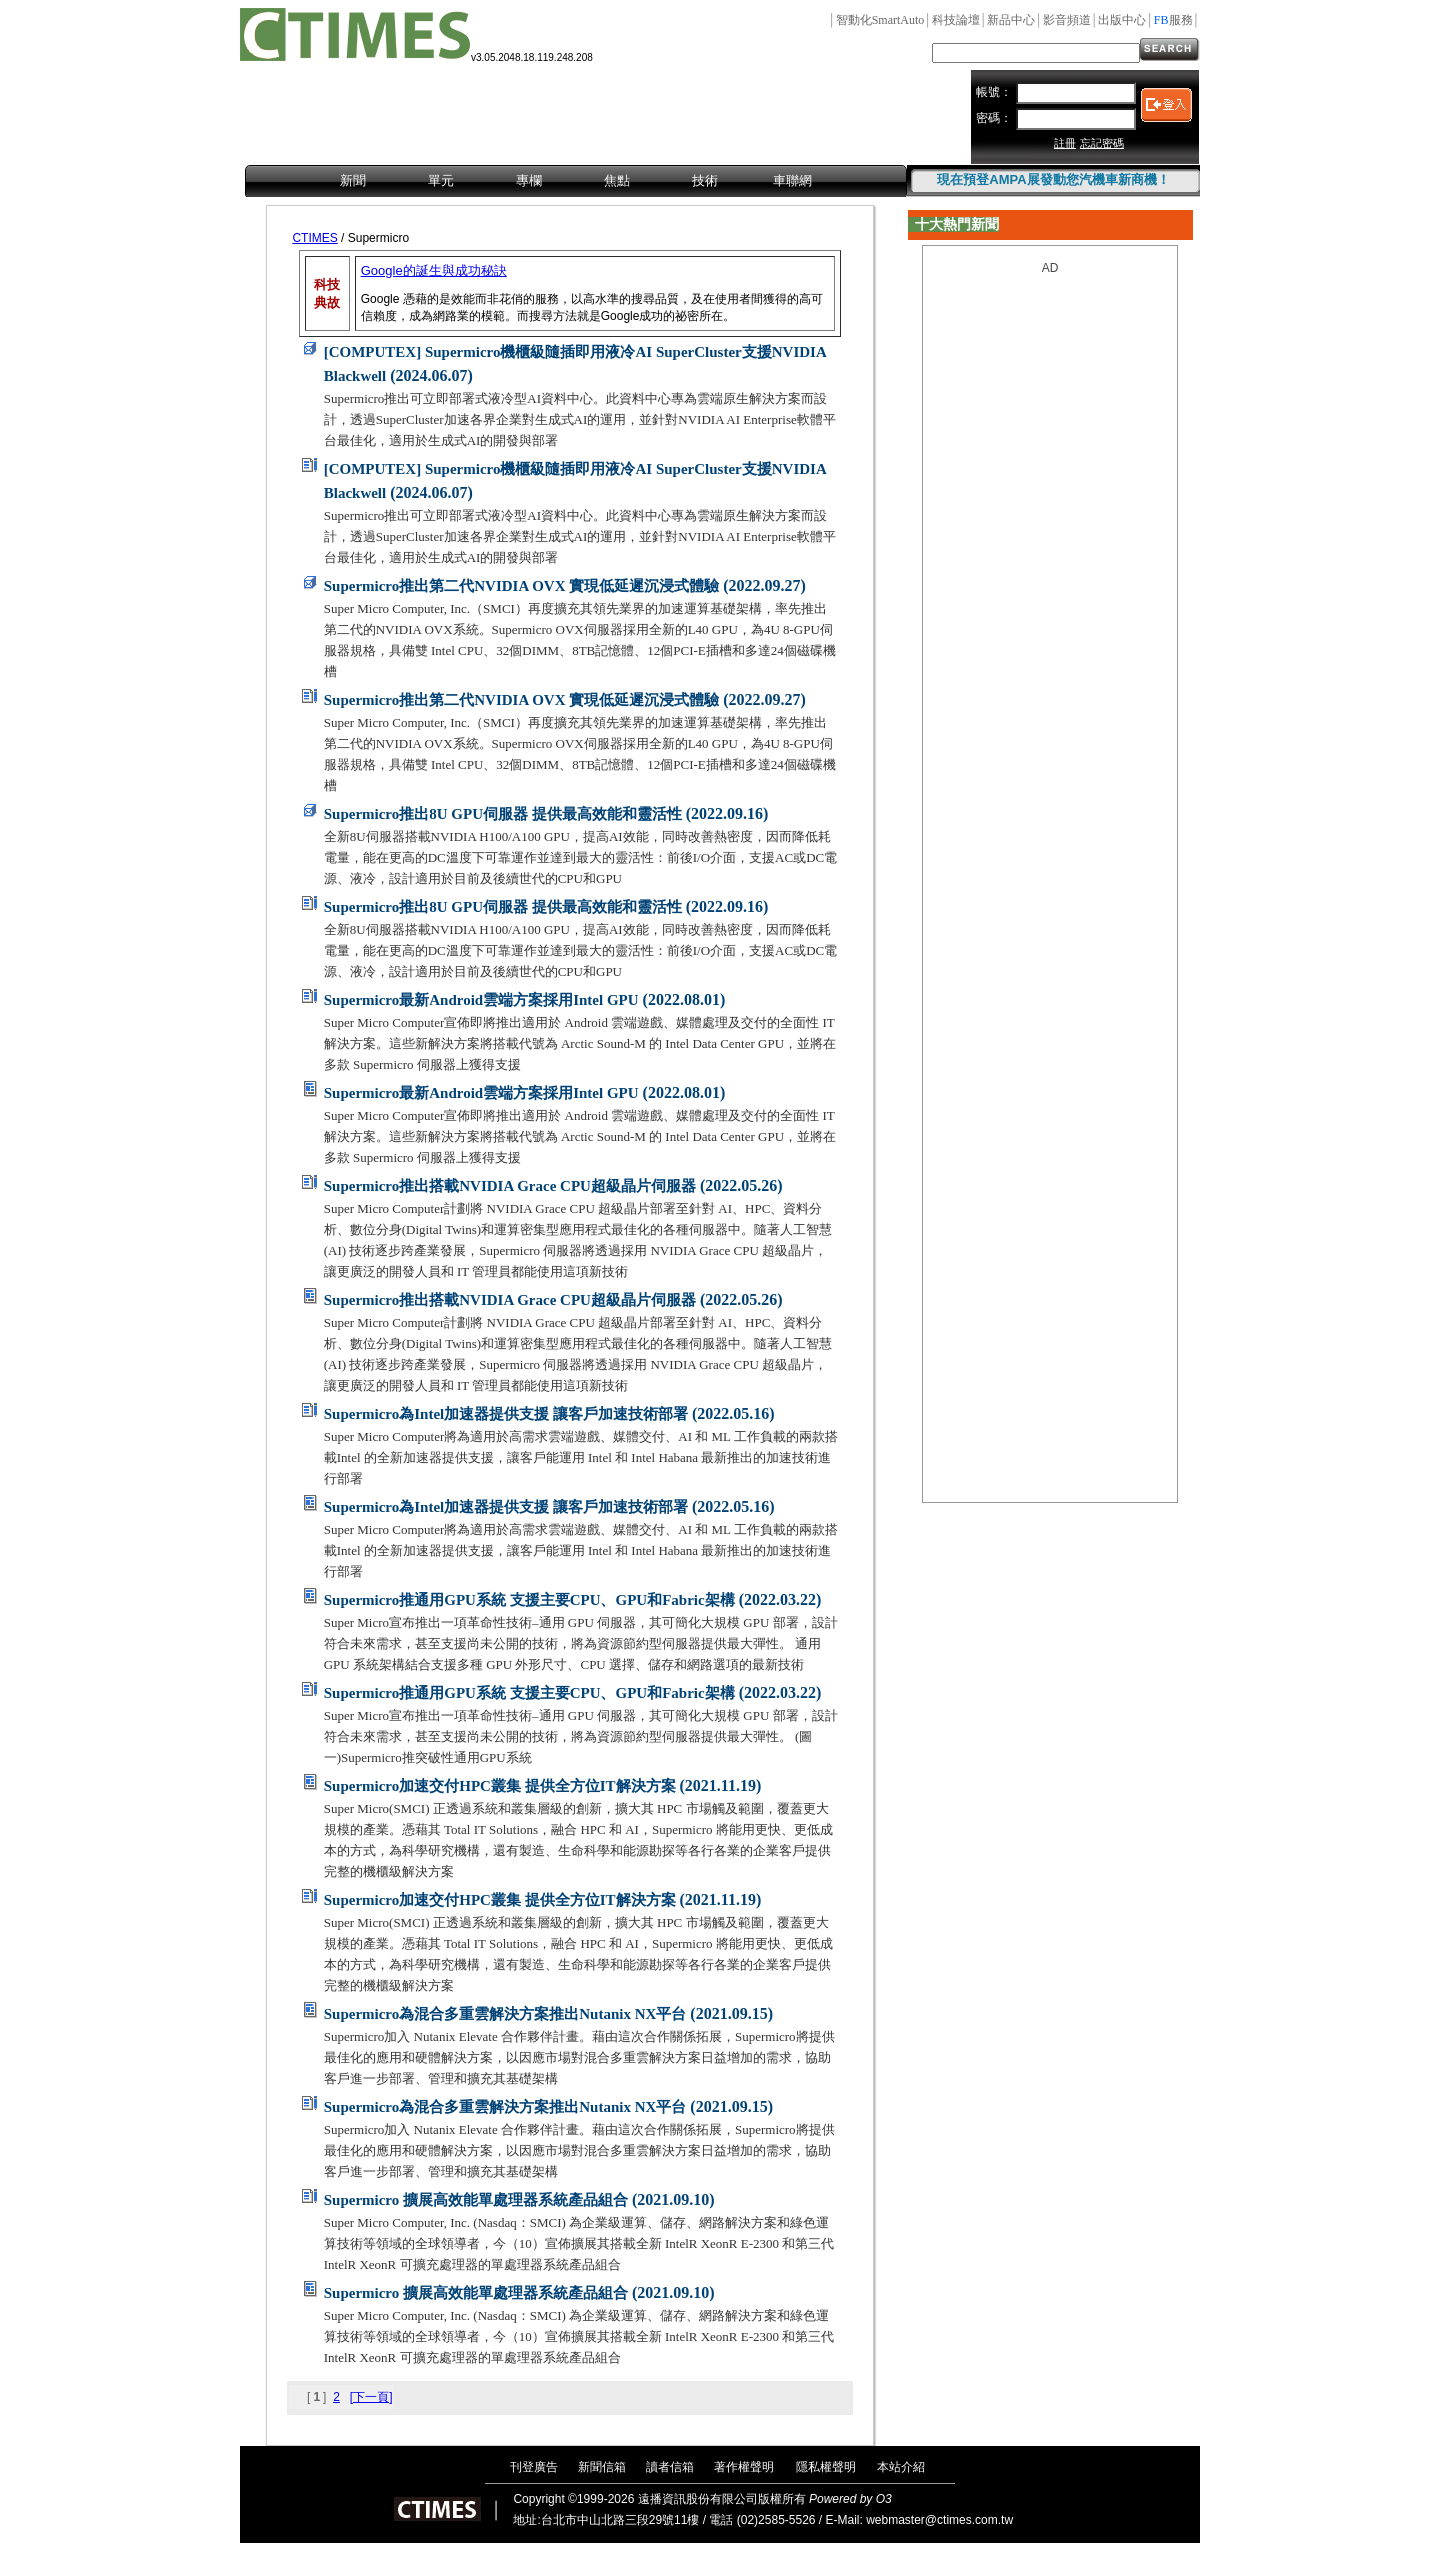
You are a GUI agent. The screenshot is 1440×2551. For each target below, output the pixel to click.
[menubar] (576, 182)
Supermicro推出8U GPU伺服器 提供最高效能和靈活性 (503, 814)
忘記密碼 (1102, 143)
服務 (1173, 20)
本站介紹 (901, 2467)
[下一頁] (371, 2397)
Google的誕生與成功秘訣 (434, 270)
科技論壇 (956, 20)
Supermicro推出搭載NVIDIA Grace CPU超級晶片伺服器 (510, 1186)
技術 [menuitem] (705, 180)
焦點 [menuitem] (617, 180)
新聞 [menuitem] (353, 180)
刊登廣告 (534, 2467)
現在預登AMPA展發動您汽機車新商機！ (1053, 179)
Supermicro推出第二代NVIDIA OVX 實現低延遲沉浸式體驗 (522, 586)
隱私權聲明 (826, 2467)
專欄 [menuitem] (529, 180)
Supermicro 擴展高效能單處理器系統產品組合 (476, 2200)
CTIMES (314, 238)
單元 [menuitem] (441, 180)
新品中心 (1011, 20)
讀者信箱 (670, 2467)
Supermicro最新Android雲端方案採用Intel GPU (481, 1000)
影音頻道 (1067, 20)
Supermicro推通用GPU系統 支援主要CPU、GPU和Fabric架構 (529, 1600)
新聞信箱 (602, 2467)
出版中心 (1122, 20)
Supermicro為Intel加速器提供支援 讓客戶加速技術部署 (506, 1414)
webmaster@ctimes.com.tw (939, 2520)
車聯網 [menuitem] (792, 180)
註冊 (1065, 143)
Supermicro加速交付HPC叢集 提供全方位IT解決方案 (500, 1786)
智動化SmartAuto (880, 20)
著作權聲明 (744, 2467)
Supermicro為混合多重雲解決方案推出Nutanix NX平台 (505, 2014)
